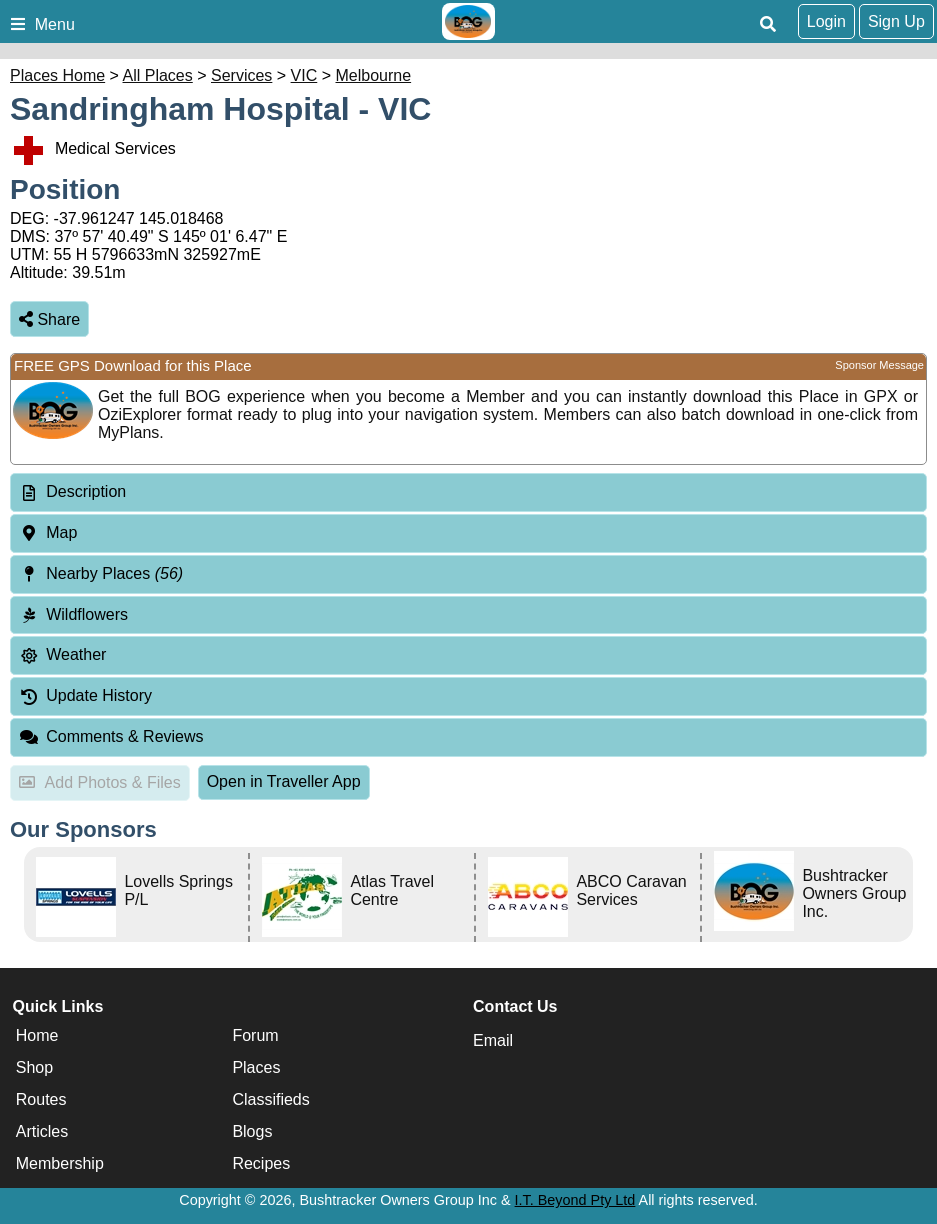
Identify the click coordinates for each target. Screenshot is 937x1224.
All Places (158, 75)
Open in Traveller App (284, 781)
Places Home (57, 75)
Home (37, 1035)
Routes (41, 1099)
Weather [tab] (62, 654)
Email (493, 1040)
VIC (304, 75)
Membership (60, 1163)
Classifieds (270, 1099)
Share (49, 319)
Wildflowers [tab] (73, 614)
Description (86, 491)
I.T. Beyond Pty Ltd (575, 1200)
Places (256, 1067)
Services (241, 75)
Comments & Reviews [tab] (111, 736)
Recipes (261, 1163)
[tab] (468, 492)
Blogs (252, 1131)
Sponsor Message (879, 365)
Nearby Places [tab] (101, 573)
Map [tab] (48, 532)
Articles (42, 1131)
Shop (34, 1067)
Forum (255, 1035)
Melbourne (374, 75)
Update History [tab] (85, 695)
